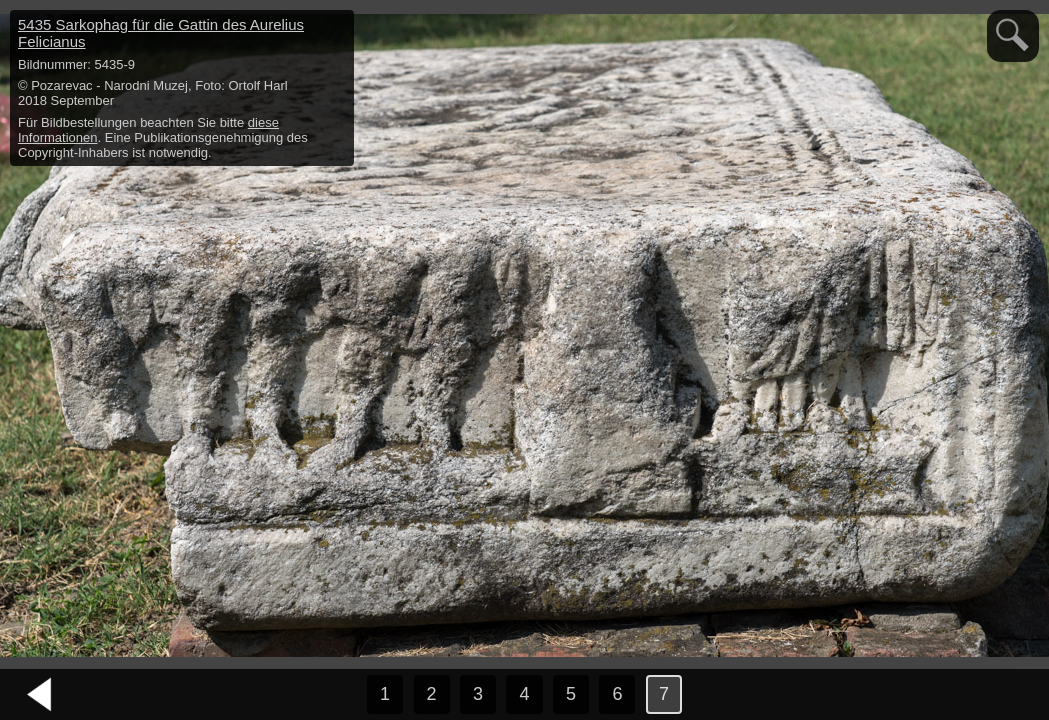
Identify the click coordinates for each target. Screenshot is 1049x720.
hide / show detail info (336, 28)
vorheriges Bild (40, 695)
